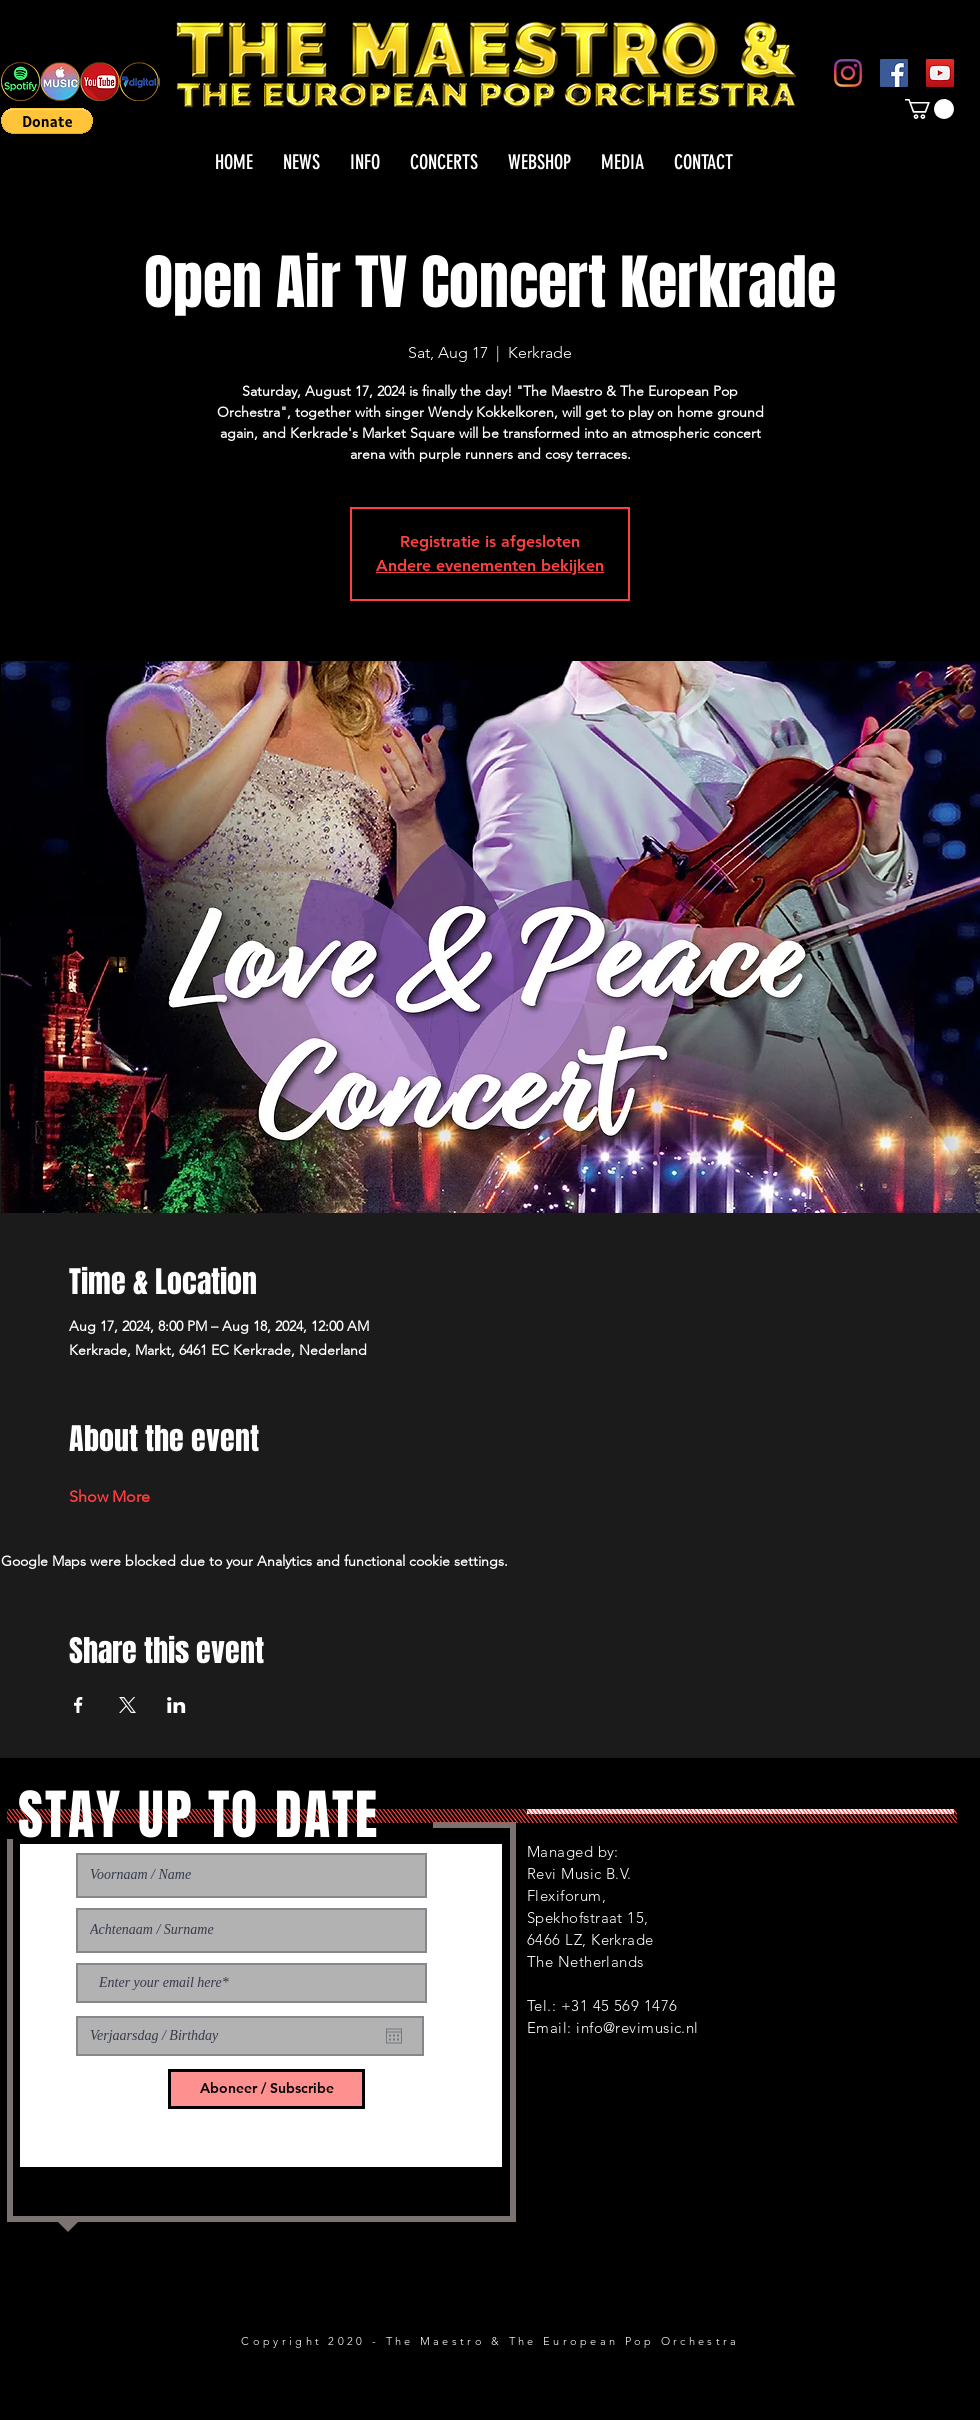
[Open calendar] (394, 2036)
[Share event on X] (127, 1705)
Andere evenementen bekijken (490, 565)
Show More (109, 1496)
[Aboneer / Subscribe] (266, 2089)
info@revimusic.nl (637, 2027)
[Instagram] (848, 73)
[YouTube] (940, 73)
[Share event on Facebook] (78, 1705)
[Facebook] (894, 73)
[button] (47, 121)
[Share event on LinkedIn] (176, 1705)
